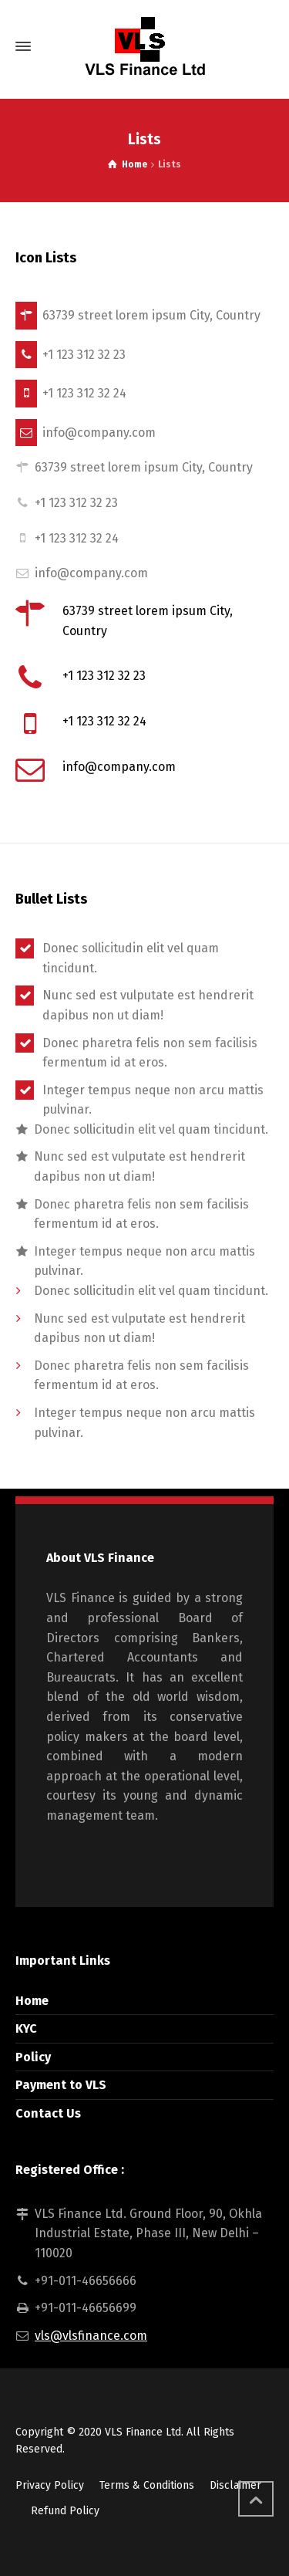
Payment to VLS (60, 2084)
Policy (33, 2057)
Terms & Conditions (146, 2485)
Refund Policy (65, 2510)
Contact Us (48, 2113)
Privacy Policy (49, 2485)
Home (32, 2000)
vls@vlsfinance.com (91, 2335)
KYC (26, 2028)
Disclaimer (235, 2485)
